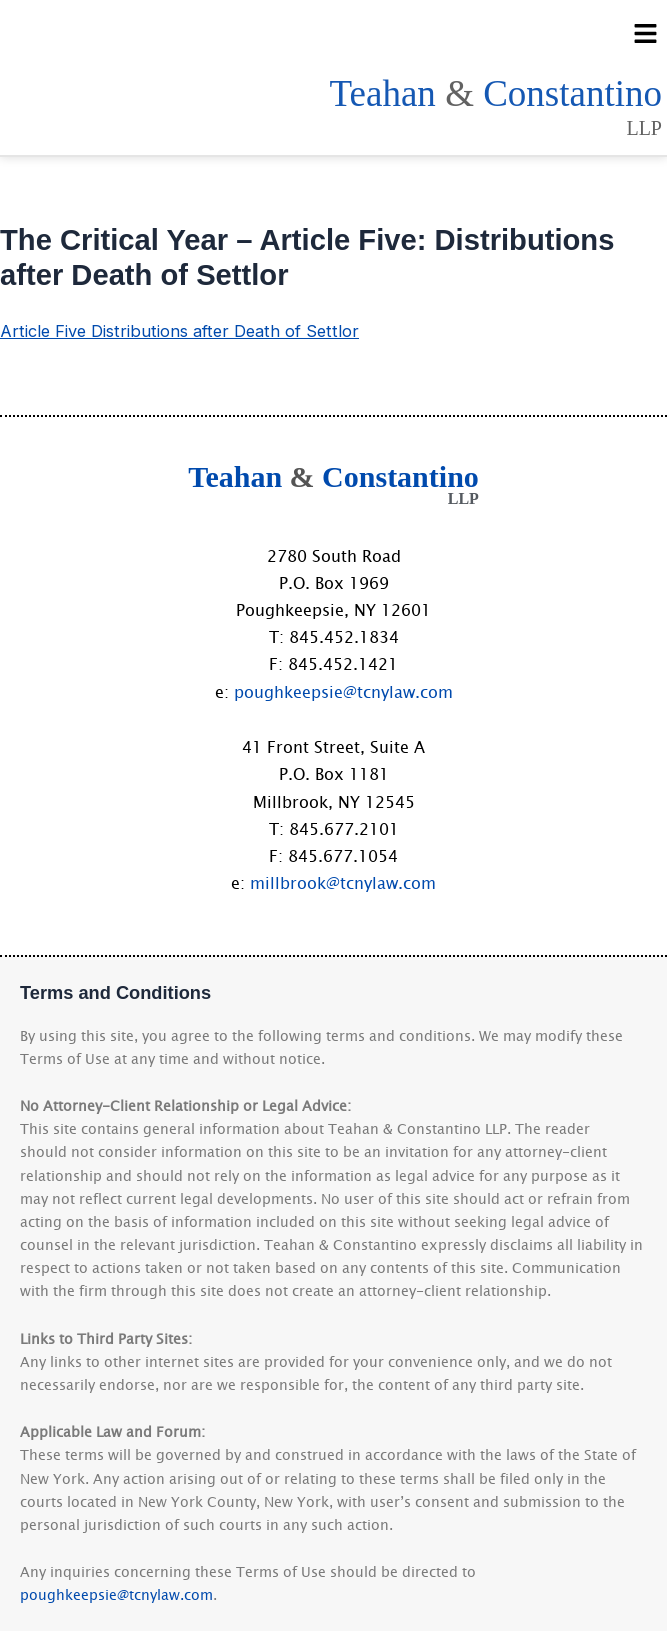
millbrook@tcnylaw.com (343, 882)
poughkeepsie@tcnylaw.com (343, 691)
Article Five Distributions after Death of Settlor (179, 331)
